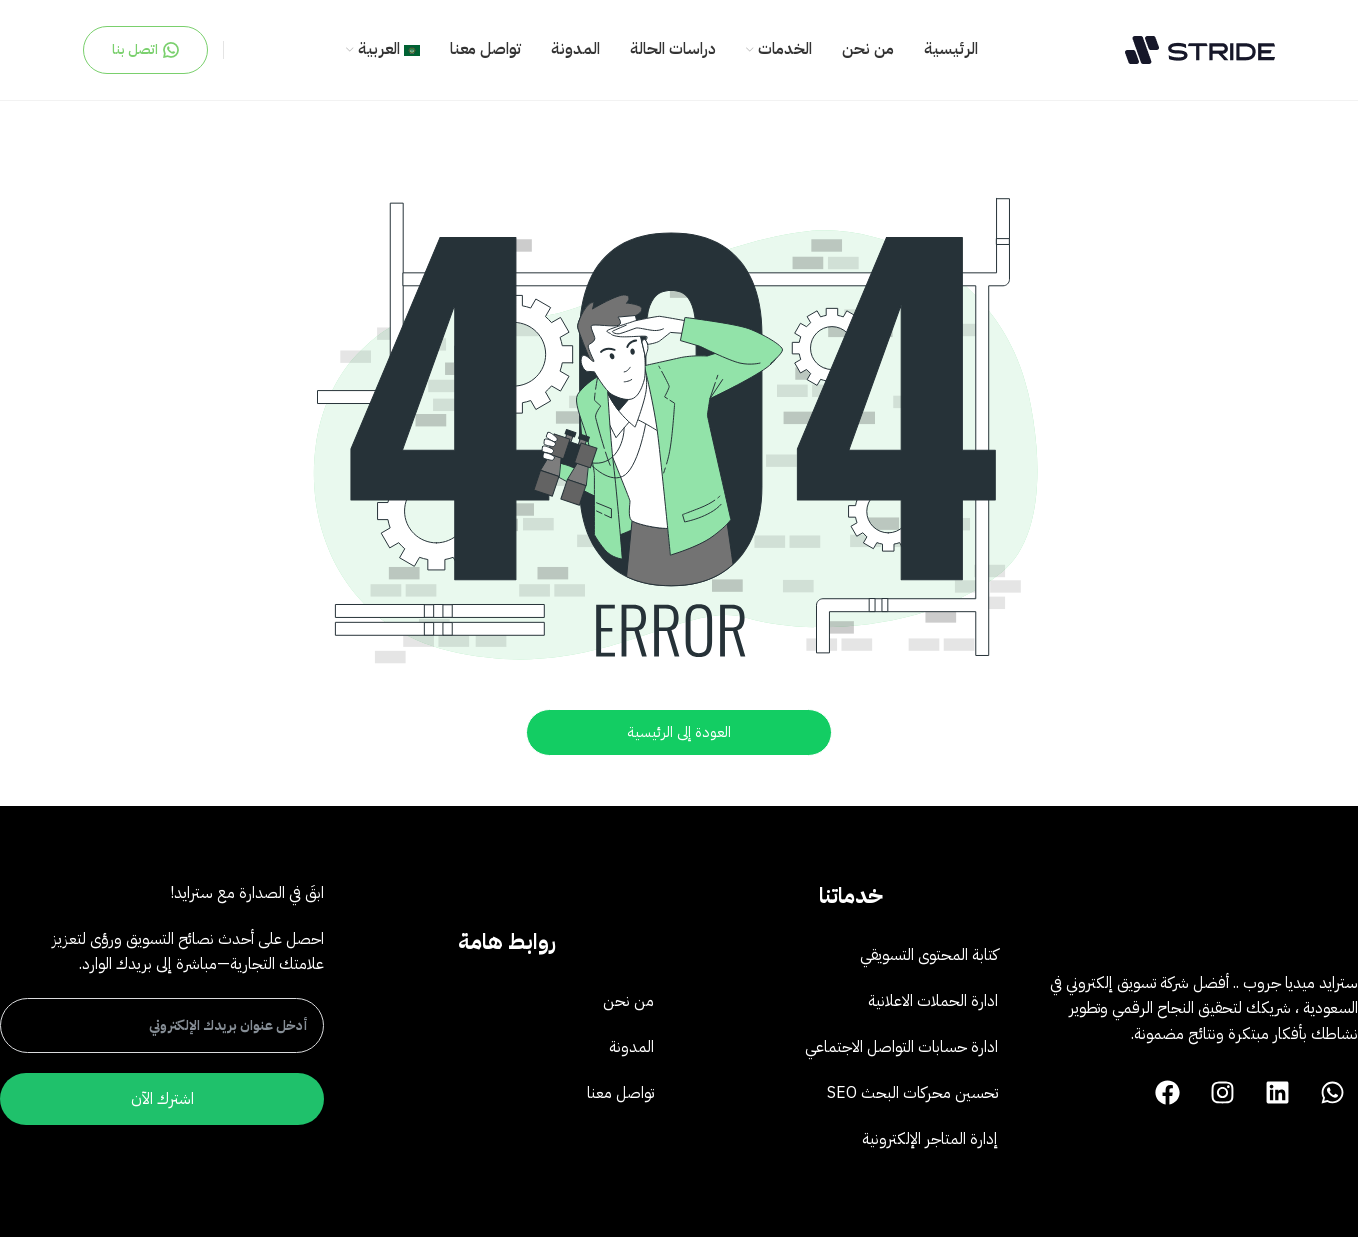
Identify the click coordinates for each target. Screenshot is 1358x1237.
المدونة (631, 1047)
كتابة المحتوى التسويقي (929, 955)
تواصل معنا (620, 1093)
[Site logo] (1200, 49)
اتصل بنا (145, 49)
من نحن (628, 1001)
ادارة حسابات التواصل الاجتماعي (901, 1047)
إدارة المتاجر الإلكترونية (930, 1139)
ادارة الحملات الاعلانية (933, 1001)
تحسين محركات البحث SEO (912, 1093)
